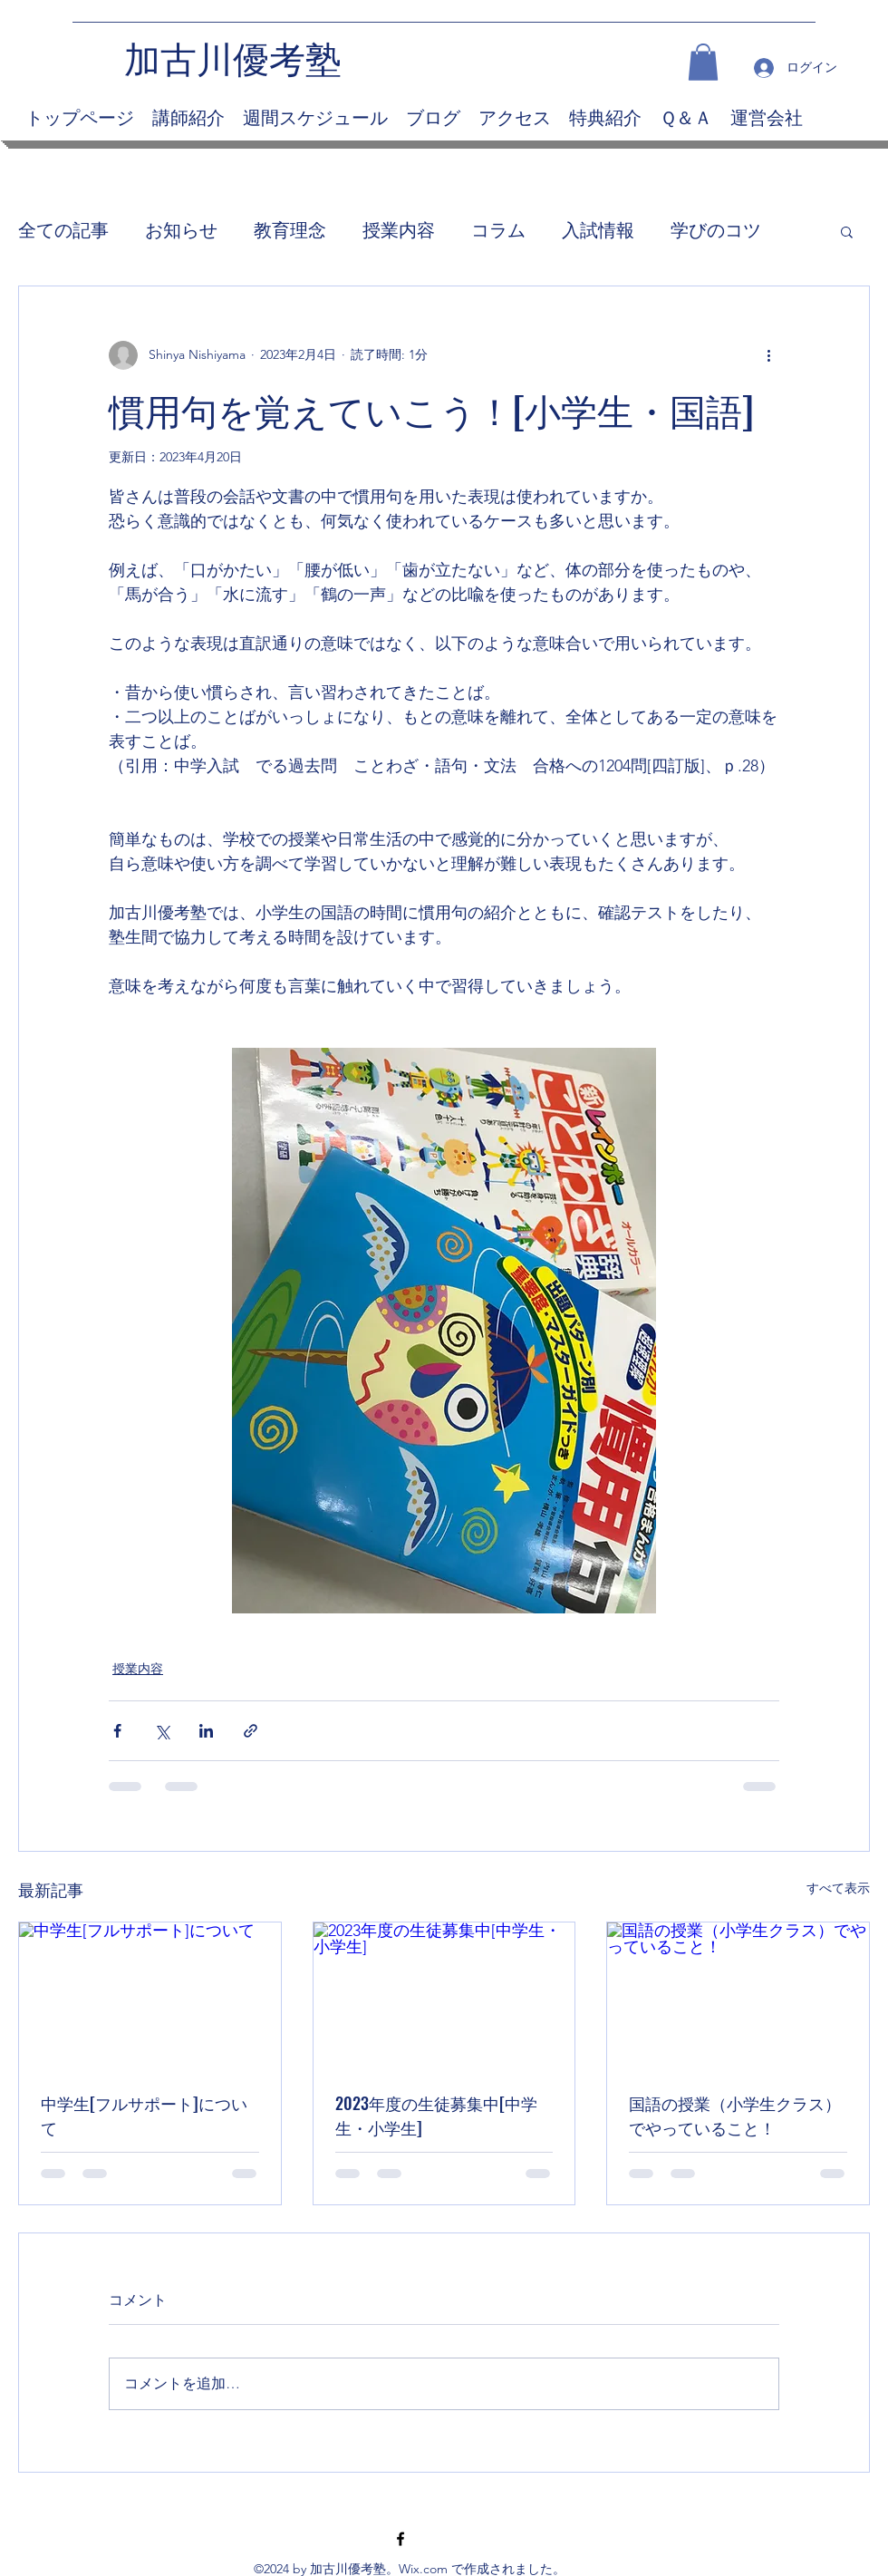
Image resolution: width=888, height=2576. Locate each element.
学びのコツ (716, 230)
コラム (498, 230)
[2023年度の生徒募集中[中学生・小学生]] (444, 1995)
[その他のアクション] (768, 355)
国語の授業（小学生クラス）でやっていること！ (735, 2115)
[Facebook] (400, 2539)
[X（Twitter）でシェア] (161, 1730)
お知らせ (181, 230)
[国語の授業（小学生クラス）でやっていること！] (738, 1995)
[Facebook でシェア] (117, 1730)
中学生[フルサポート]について (144, 2115)
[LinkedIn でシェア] (206, 1730)
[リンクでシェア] (250, 1730)
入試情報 (598, 230)
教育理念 (290, 230)
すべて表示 (838, 1888)
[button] (703, 62)
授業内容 (398, 230)
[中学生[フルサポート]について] (150, 1995)
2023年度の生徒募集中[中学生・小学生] (436, 2115)
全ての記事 (63, 230)
